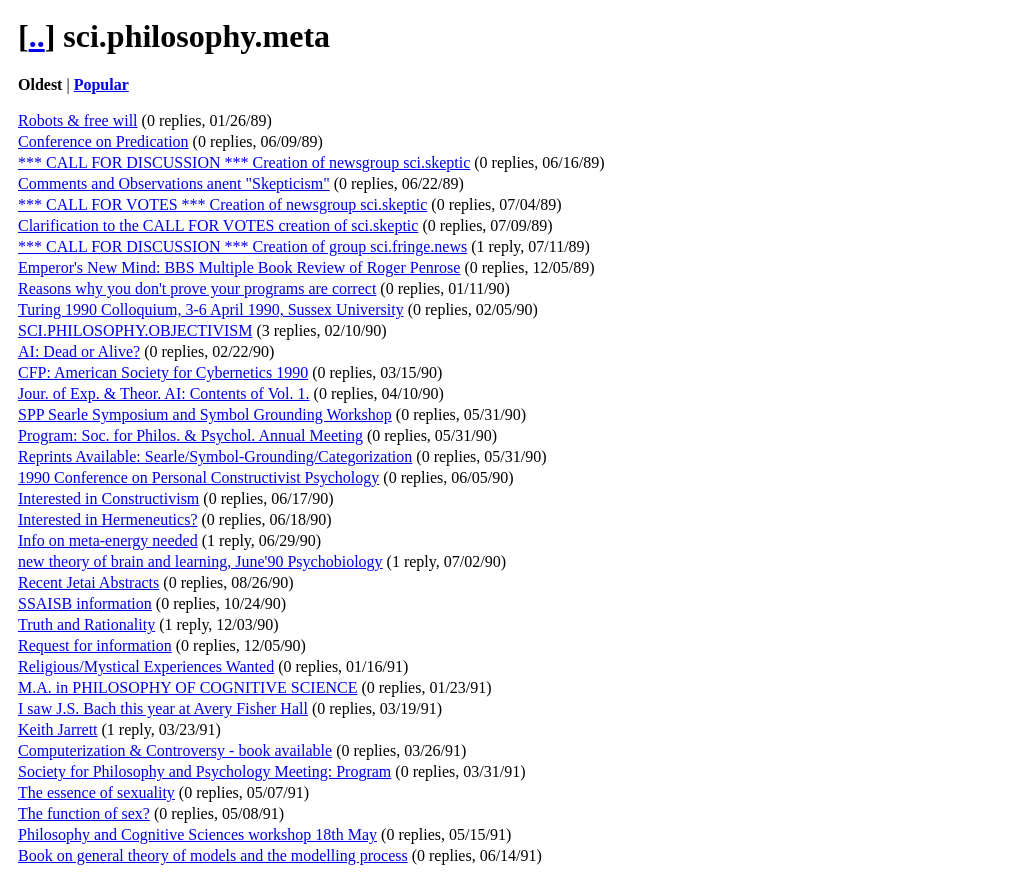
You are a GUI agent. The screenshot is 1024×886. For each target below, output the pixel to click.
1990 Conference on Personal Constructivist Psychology (198, 477)
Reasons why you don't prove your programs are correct (197, 288)
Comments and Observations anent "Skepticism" (174, 183)
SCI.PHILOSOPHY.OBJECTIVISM (135, 330)
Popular (101, 84)
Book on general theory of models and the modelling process (213, 855)
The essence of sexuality (96, 792)
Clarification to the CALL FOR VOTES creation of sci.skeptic (218, 225)
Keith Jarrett (58, 729)
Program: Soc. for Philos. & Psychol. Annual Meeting (190, 435)
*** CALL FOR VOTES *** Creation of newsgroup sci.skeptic (222, 204)
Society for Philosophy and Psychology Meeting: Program (204, 771)
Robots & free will (78, 120)
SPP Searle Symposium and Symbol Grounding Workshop (205, 414)
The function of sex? (84, 813)
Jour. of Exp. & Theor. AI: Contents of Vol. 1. (164, 393)
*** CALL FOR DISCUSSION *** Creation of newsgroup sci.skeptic (244, 162)
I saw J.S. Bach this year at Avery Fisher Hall (163, 708)
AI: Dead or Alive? (79, 351)
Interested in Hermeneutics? (107, 519)
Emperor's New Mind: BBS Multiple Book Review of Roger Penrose (239, 267)
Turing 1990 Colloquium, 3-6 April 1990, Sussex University (211, 309)
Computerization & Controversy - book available (175, 750)
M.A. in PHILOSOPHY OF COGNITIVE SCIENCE (187, 687)
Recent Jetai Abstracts (88, 582)
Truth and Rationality (86, 624)
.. (37, 36)
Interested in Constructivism (108, 498)
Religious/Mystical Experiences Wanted (146, 666)
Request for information (95, 645)
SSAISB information (85, 603)
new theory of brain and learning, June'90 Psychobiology (200, 561)
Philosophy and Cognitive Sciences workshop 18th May (197, 834)
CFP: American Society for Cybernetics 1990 (163, 372)
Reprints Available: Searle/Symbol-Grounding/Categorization (215, 456)
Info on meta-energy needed (108, 540)
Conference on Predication (103, 141)
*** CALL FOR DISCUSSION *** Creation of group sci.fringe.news (242, 246)
